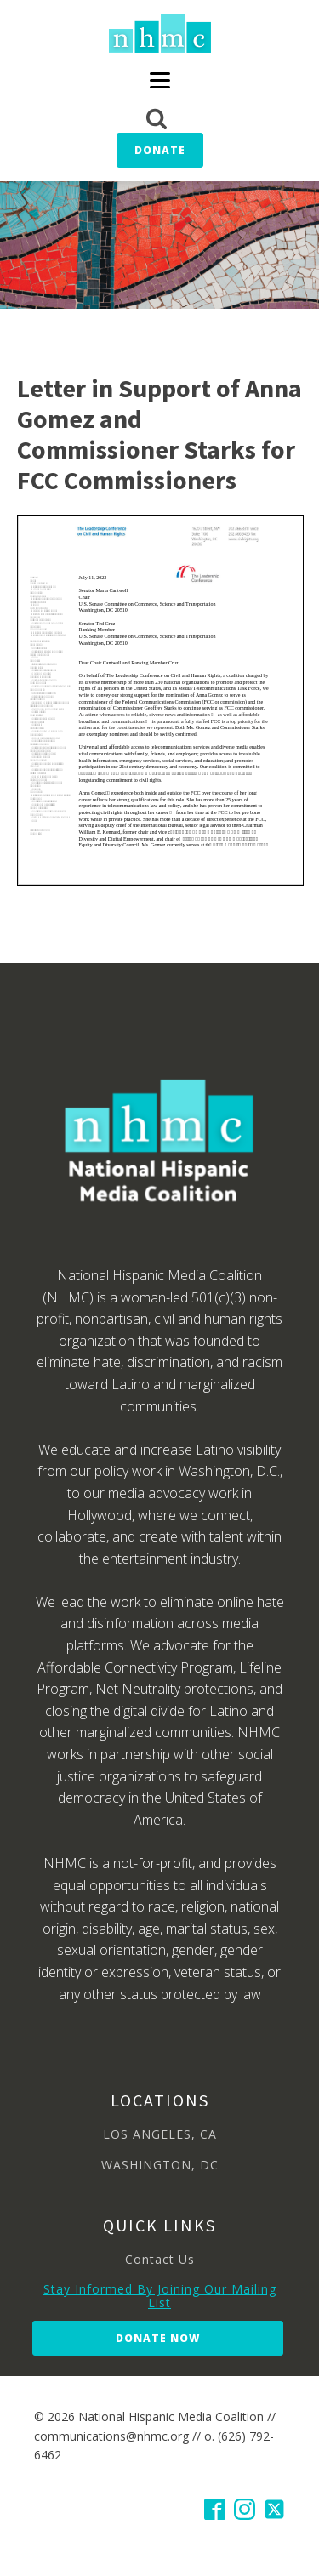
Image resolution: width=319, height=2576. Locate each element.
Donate (159, 150)
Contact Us (160, 2259)
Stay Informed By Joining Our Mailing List (159, 2295)
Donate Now (158, 2338)
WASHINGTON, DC (160, 2164)
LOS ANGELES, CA (160, 2134)
